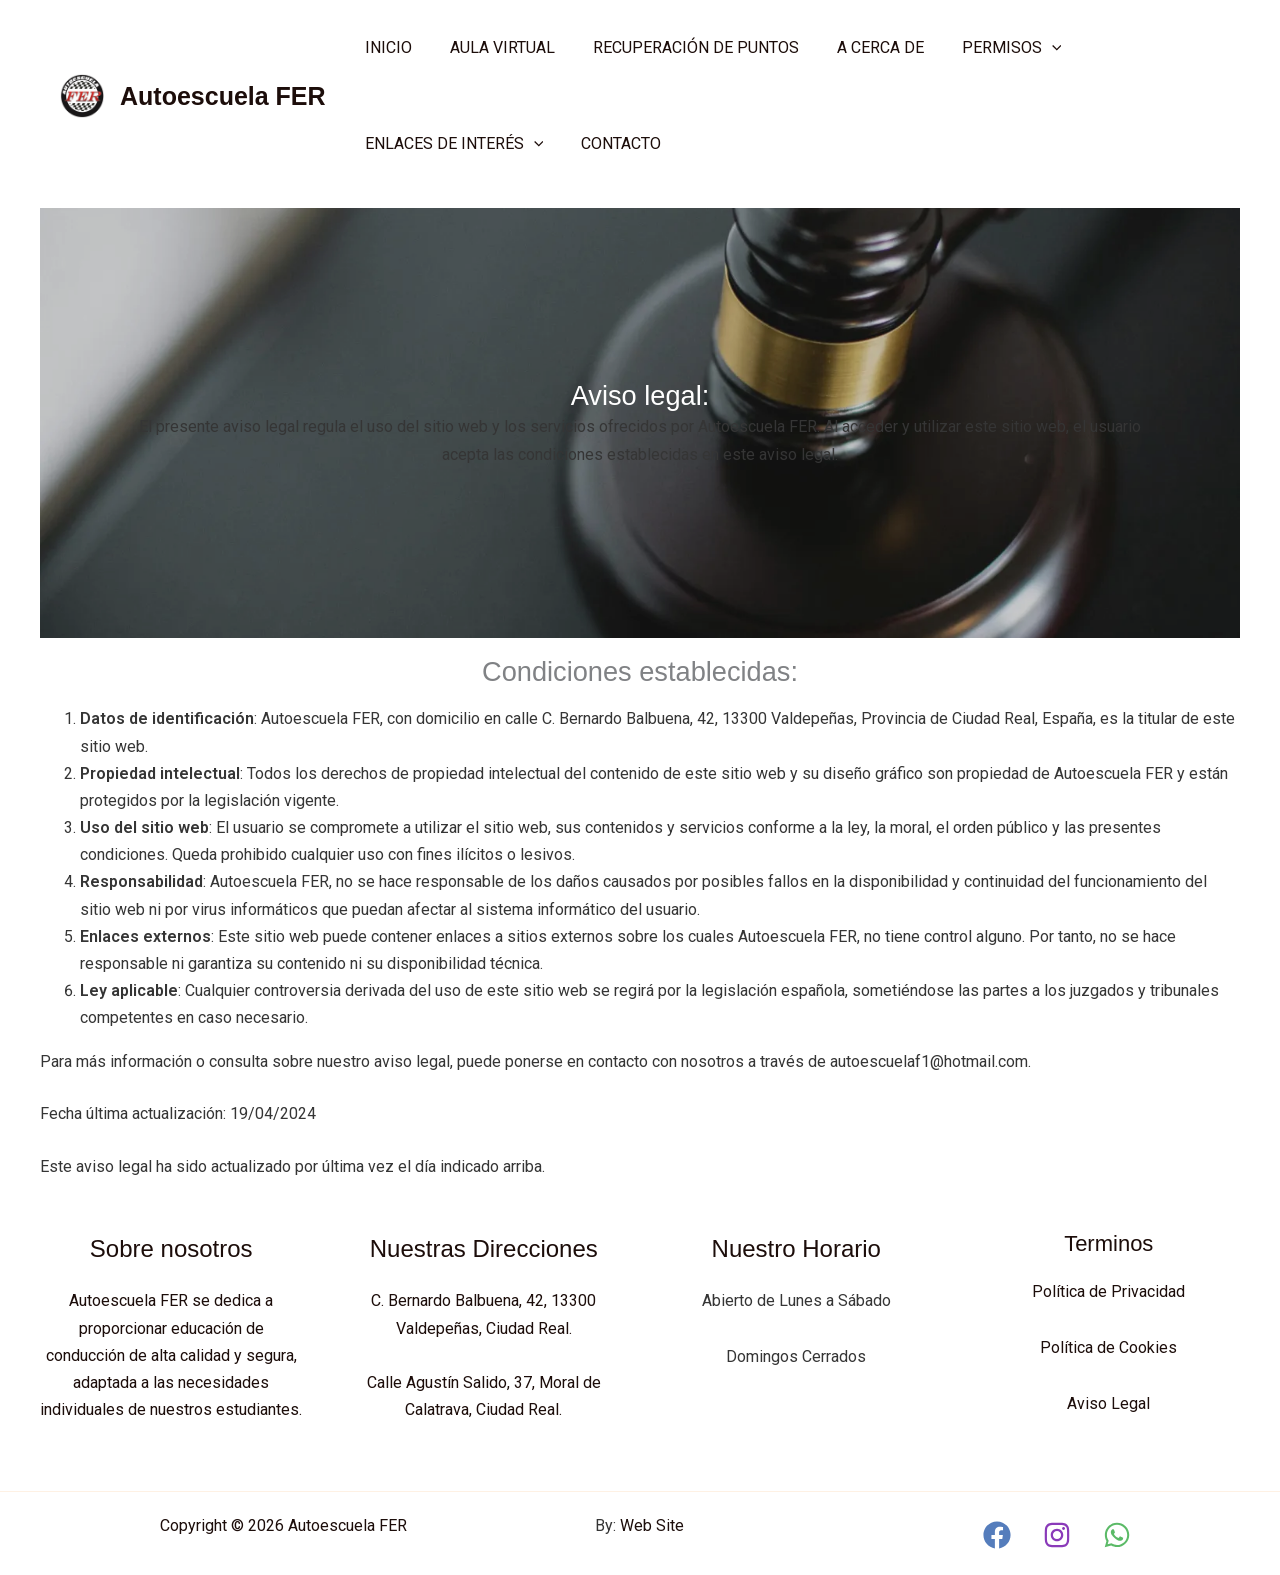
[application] (1025, 48)
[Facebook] (997, 1532)
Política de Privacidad (1108, 1291)
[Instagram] (1057, 1532)
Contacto (612, 143)
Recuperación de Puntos (681, 47)
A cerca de (859, 47)
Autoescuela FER (223, 96)
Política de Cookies (1108, 1346)
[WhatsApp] (1117, 1532)
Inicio (385, 47)
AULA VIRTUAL (493, 47)
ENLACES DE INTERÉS (451, 144)
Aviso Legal (1108, 1401)
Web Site (652, 1522)
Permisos (985, 48)
